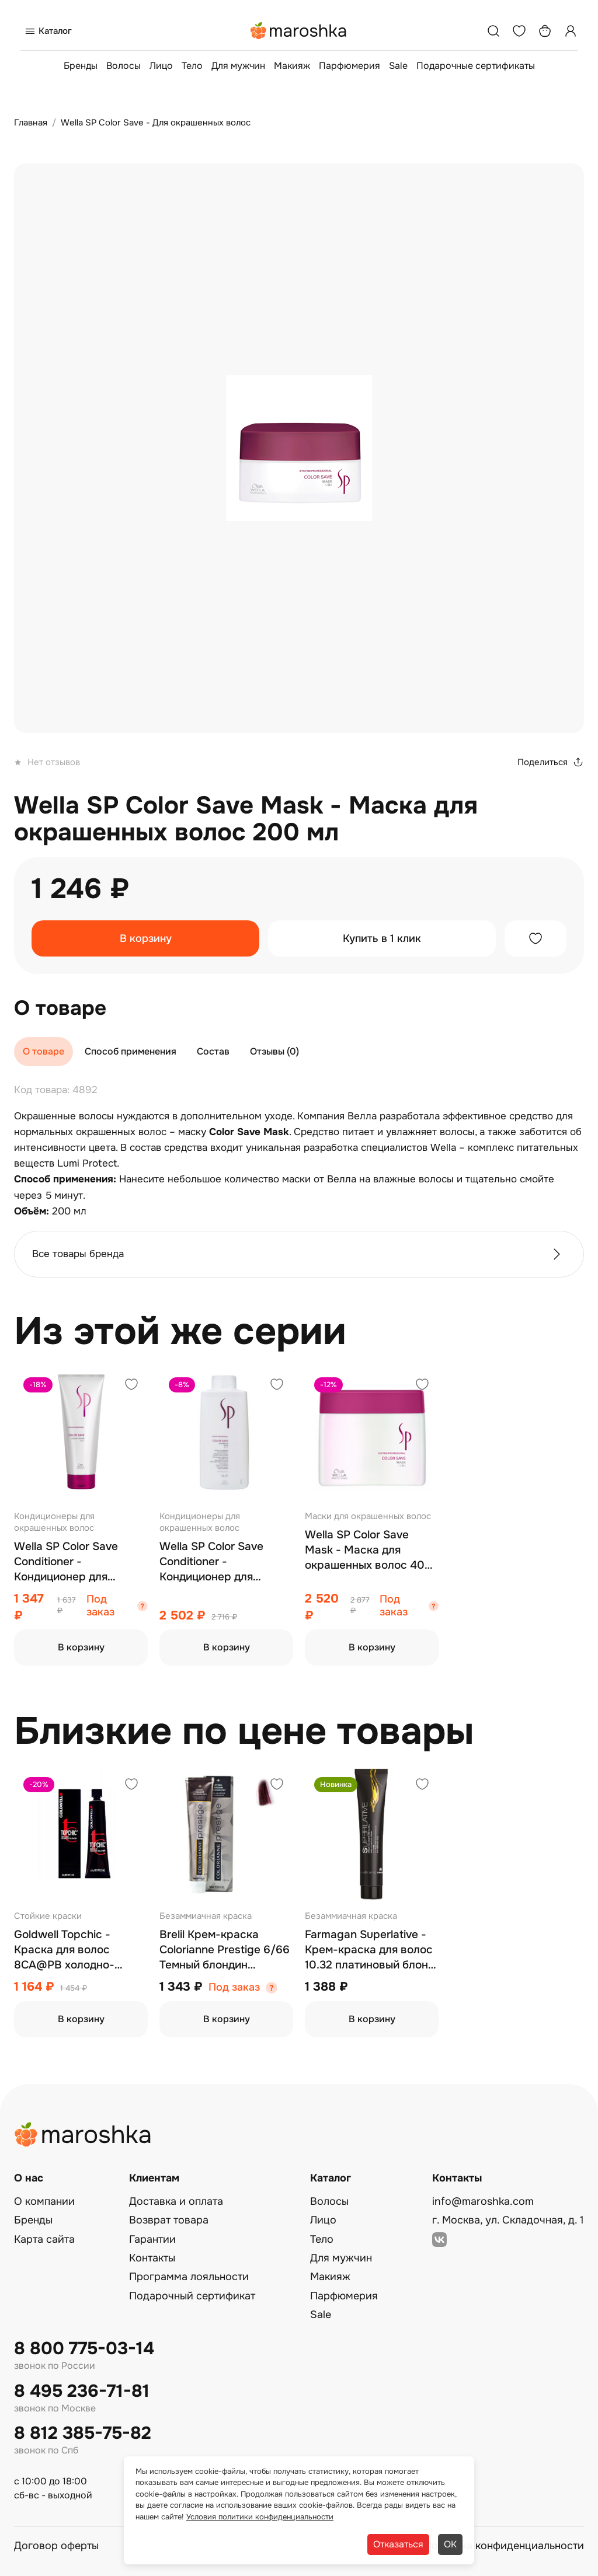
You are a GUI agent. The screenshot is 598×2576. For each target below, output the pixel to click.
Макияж (292, 66)
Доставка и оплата (176, 2201)
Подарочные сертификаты (475, 66)
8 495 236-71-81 (82, 2391)
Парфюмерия (349, 66)
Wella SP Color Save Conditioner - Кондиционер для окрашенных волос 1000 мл (225, 1562)
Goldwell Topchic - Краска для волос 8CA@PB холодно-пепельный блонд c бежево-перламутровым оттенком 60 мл (80, 1950)
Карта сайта (44, 2239)
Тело (192, 66)
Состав (213, 1051)
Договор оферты (56, 2545)
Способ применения (130, 1051)
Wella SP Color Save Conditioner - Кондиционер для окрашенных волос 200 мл (77, 1562)
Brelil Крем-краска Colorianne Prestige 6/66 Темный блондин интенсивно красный (224, 1950)
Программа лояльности (189, 2276)
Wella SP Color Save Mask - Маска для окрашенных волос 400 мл (368, 1550)
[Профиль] (571, 31)
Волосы (123, 66)
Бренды (81, 66)
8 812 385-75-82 (82, 2433)
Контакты (152, 2258)
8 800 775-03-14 (84, 2348)
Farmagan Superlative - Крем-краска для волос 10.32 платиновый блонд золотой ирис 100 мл (369, 1950)
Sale (398, 66)
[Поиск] (493, 31)
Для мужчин (238, 66)
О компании (44, 2201)
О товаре (43, 1051)
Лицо (161, 66)
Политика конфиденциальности (504, 2545)
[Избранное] (519, 31)
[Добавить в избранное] (535, 938)
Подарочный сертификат (192, 2295)
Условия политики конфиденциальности (259, 2517)
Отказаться (398, 2544)
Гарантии (152, 2239)
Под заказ (100, 1605)
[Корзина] (545, 31)
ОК (450, 2544)
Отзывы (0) (274, 1051)
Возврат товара (168, 2220)
